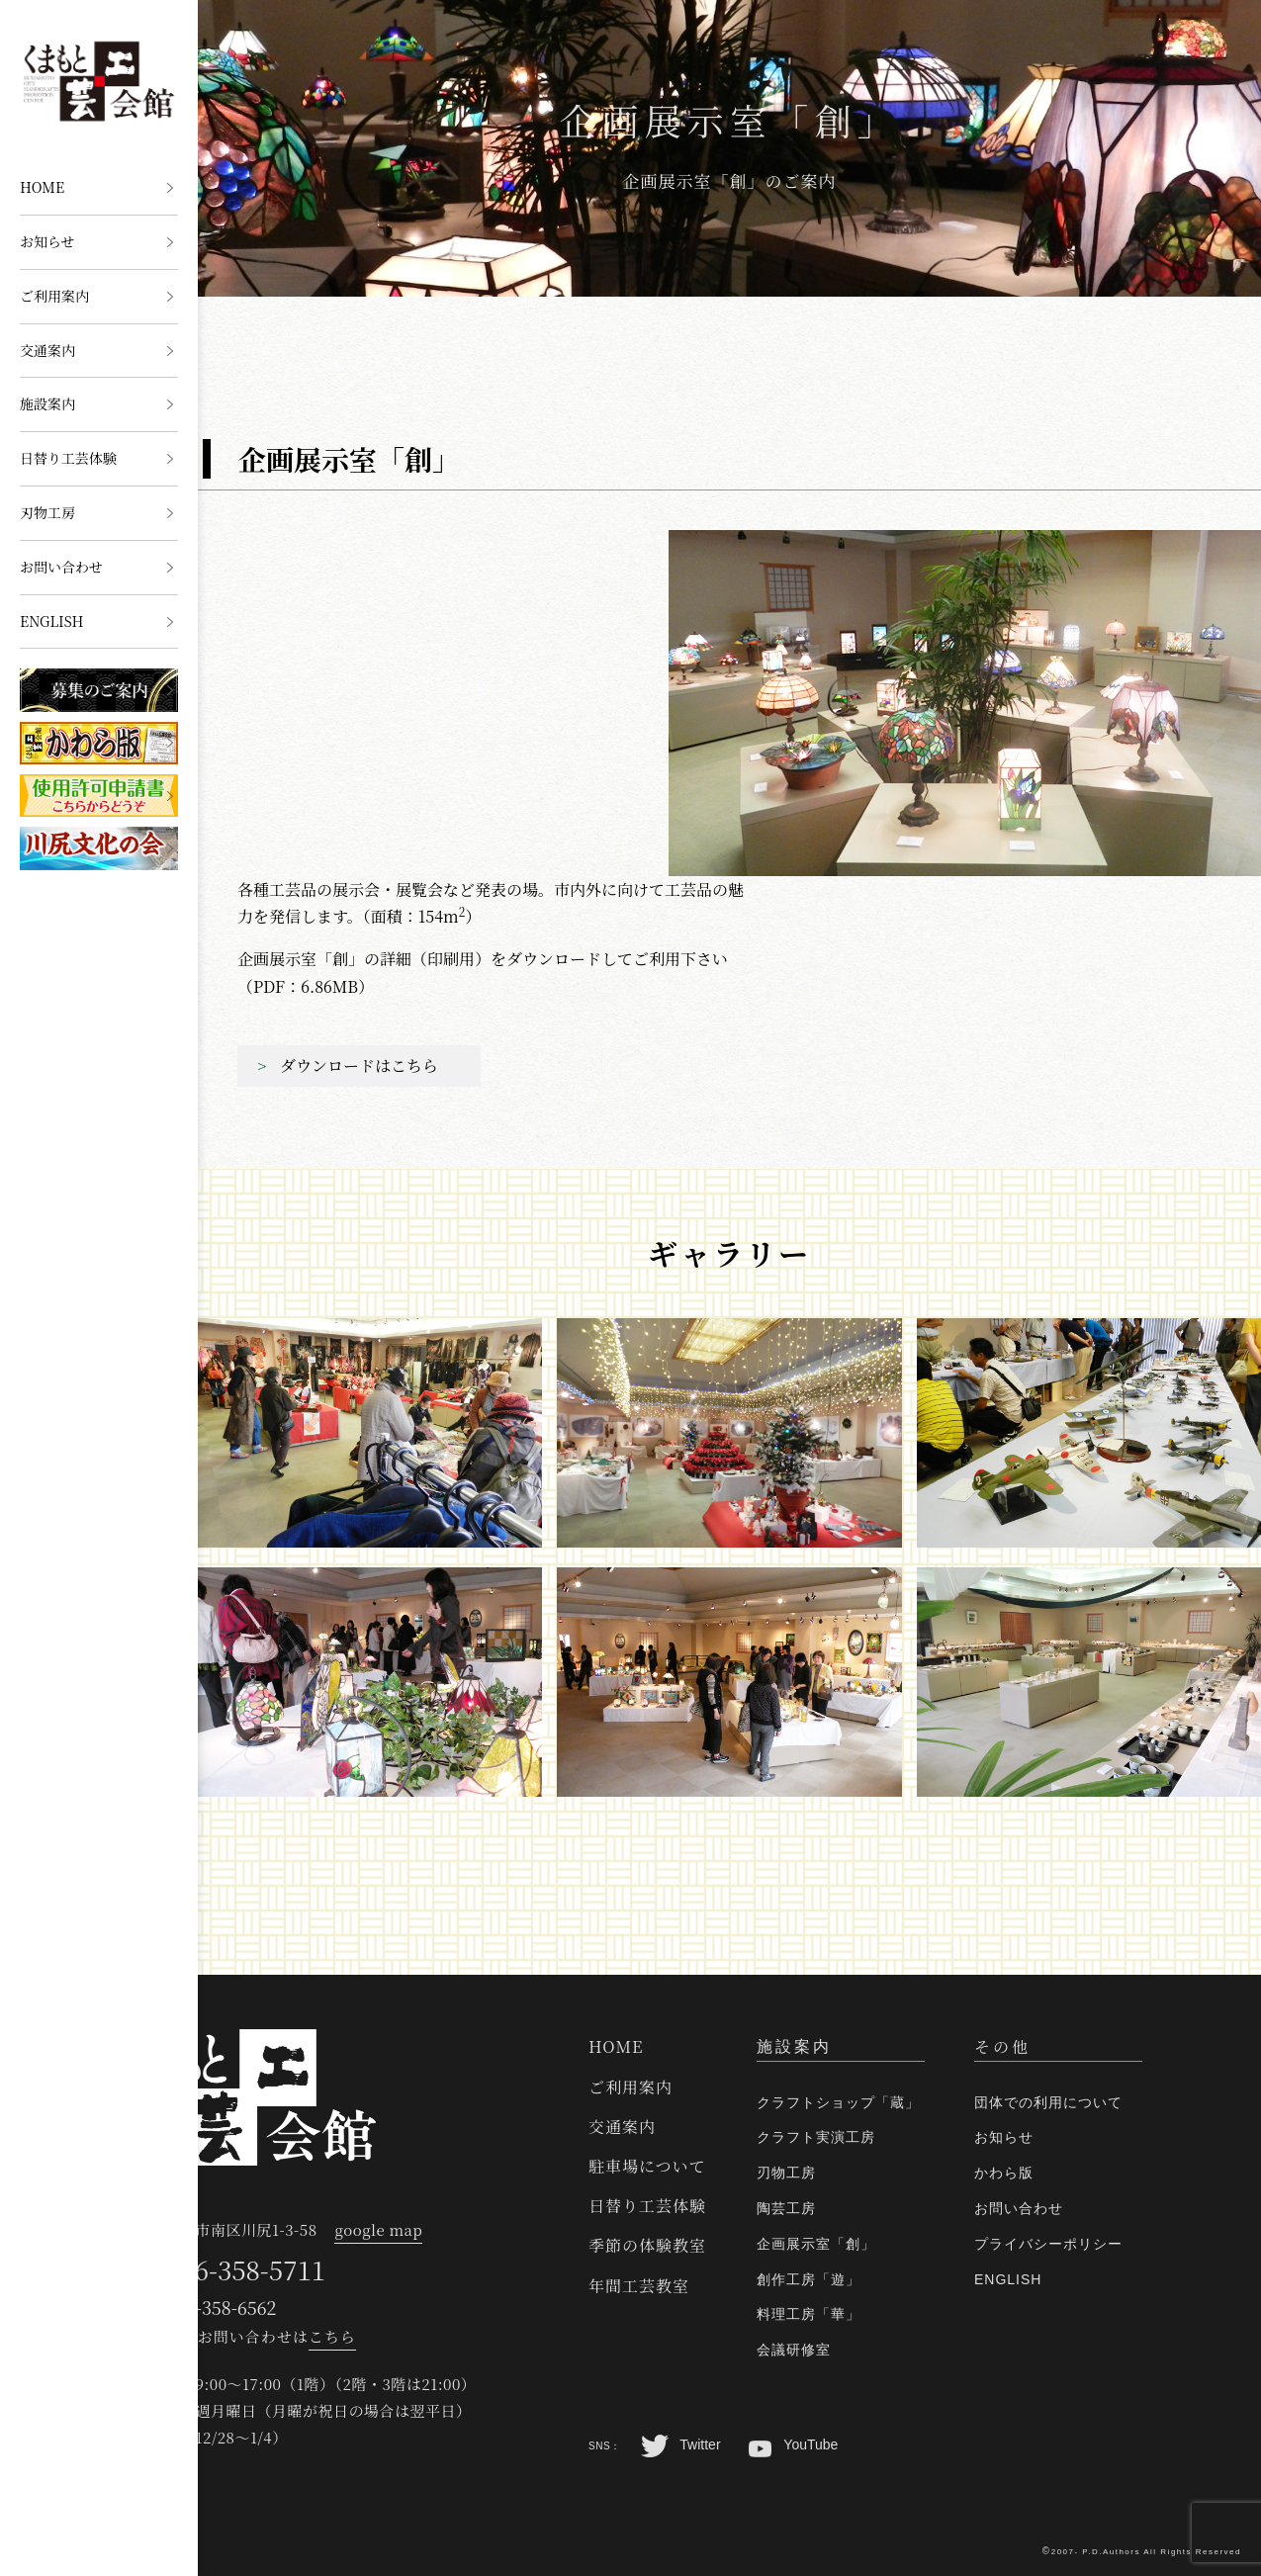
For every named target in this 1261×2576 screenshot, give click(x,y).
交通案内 (47, 350)
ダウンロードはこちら (359, 1065)
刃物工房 (47, 512)
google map (378, 2229)
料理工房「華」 (808, 2314)
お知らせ (47, 241)
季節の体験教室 (647, 2245)
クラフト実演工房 (816, 2137)
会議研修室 (794, 2349)
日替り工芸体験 (68, 458)
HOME (42, 187)
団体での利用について (1048, 2102)
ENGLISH (52, 621)
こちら (332, 2336)
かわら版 (1004, 2172)
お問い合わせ (61, 567)
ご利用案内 (54, 296)
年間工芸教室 (638, 2285)
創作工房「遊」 (808, 2279)
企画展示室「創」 (816, 2244)
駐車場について (647, 2166)
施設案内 (47, 403)
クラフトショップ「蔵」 (838, 2102)
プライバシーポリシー (1048, 2244)
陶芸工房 (786, 2208)
